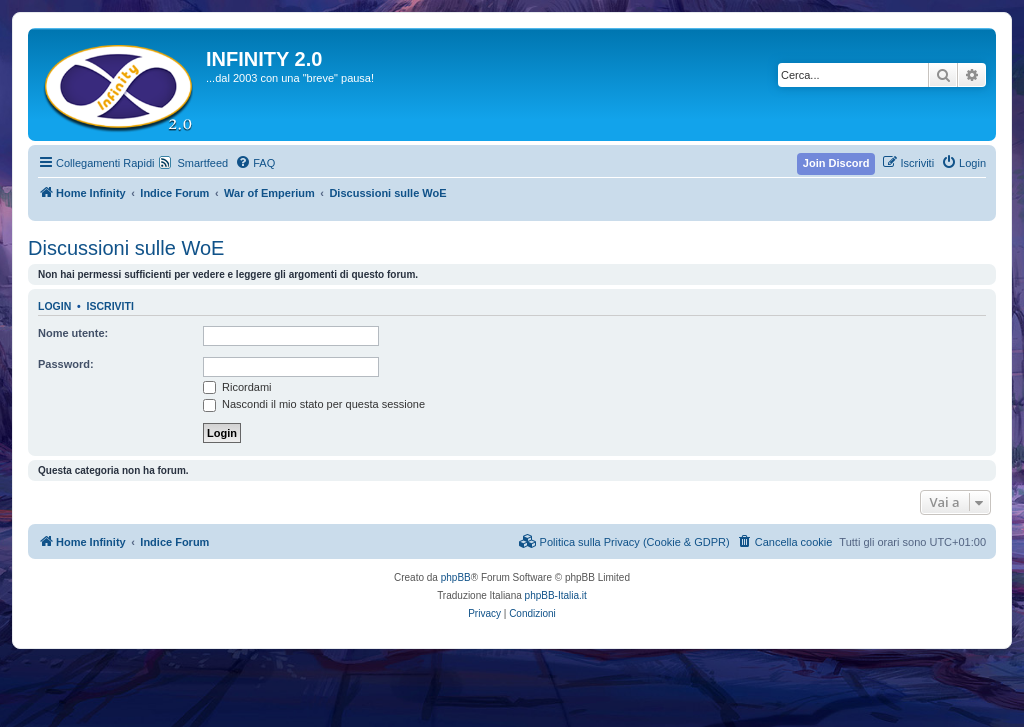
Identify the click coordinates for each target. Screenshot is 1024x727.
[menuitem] (255, 163)
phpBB (456, 577)
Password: (66, 364)
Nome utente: (73, 333)
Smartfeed (202, 163)
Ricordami (237, 387)
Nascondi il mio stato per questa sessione (314, 404)
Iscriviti (110, 306)
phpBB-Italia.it (556, 595)
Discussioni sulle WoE (126, 248)
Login (54, 306)
